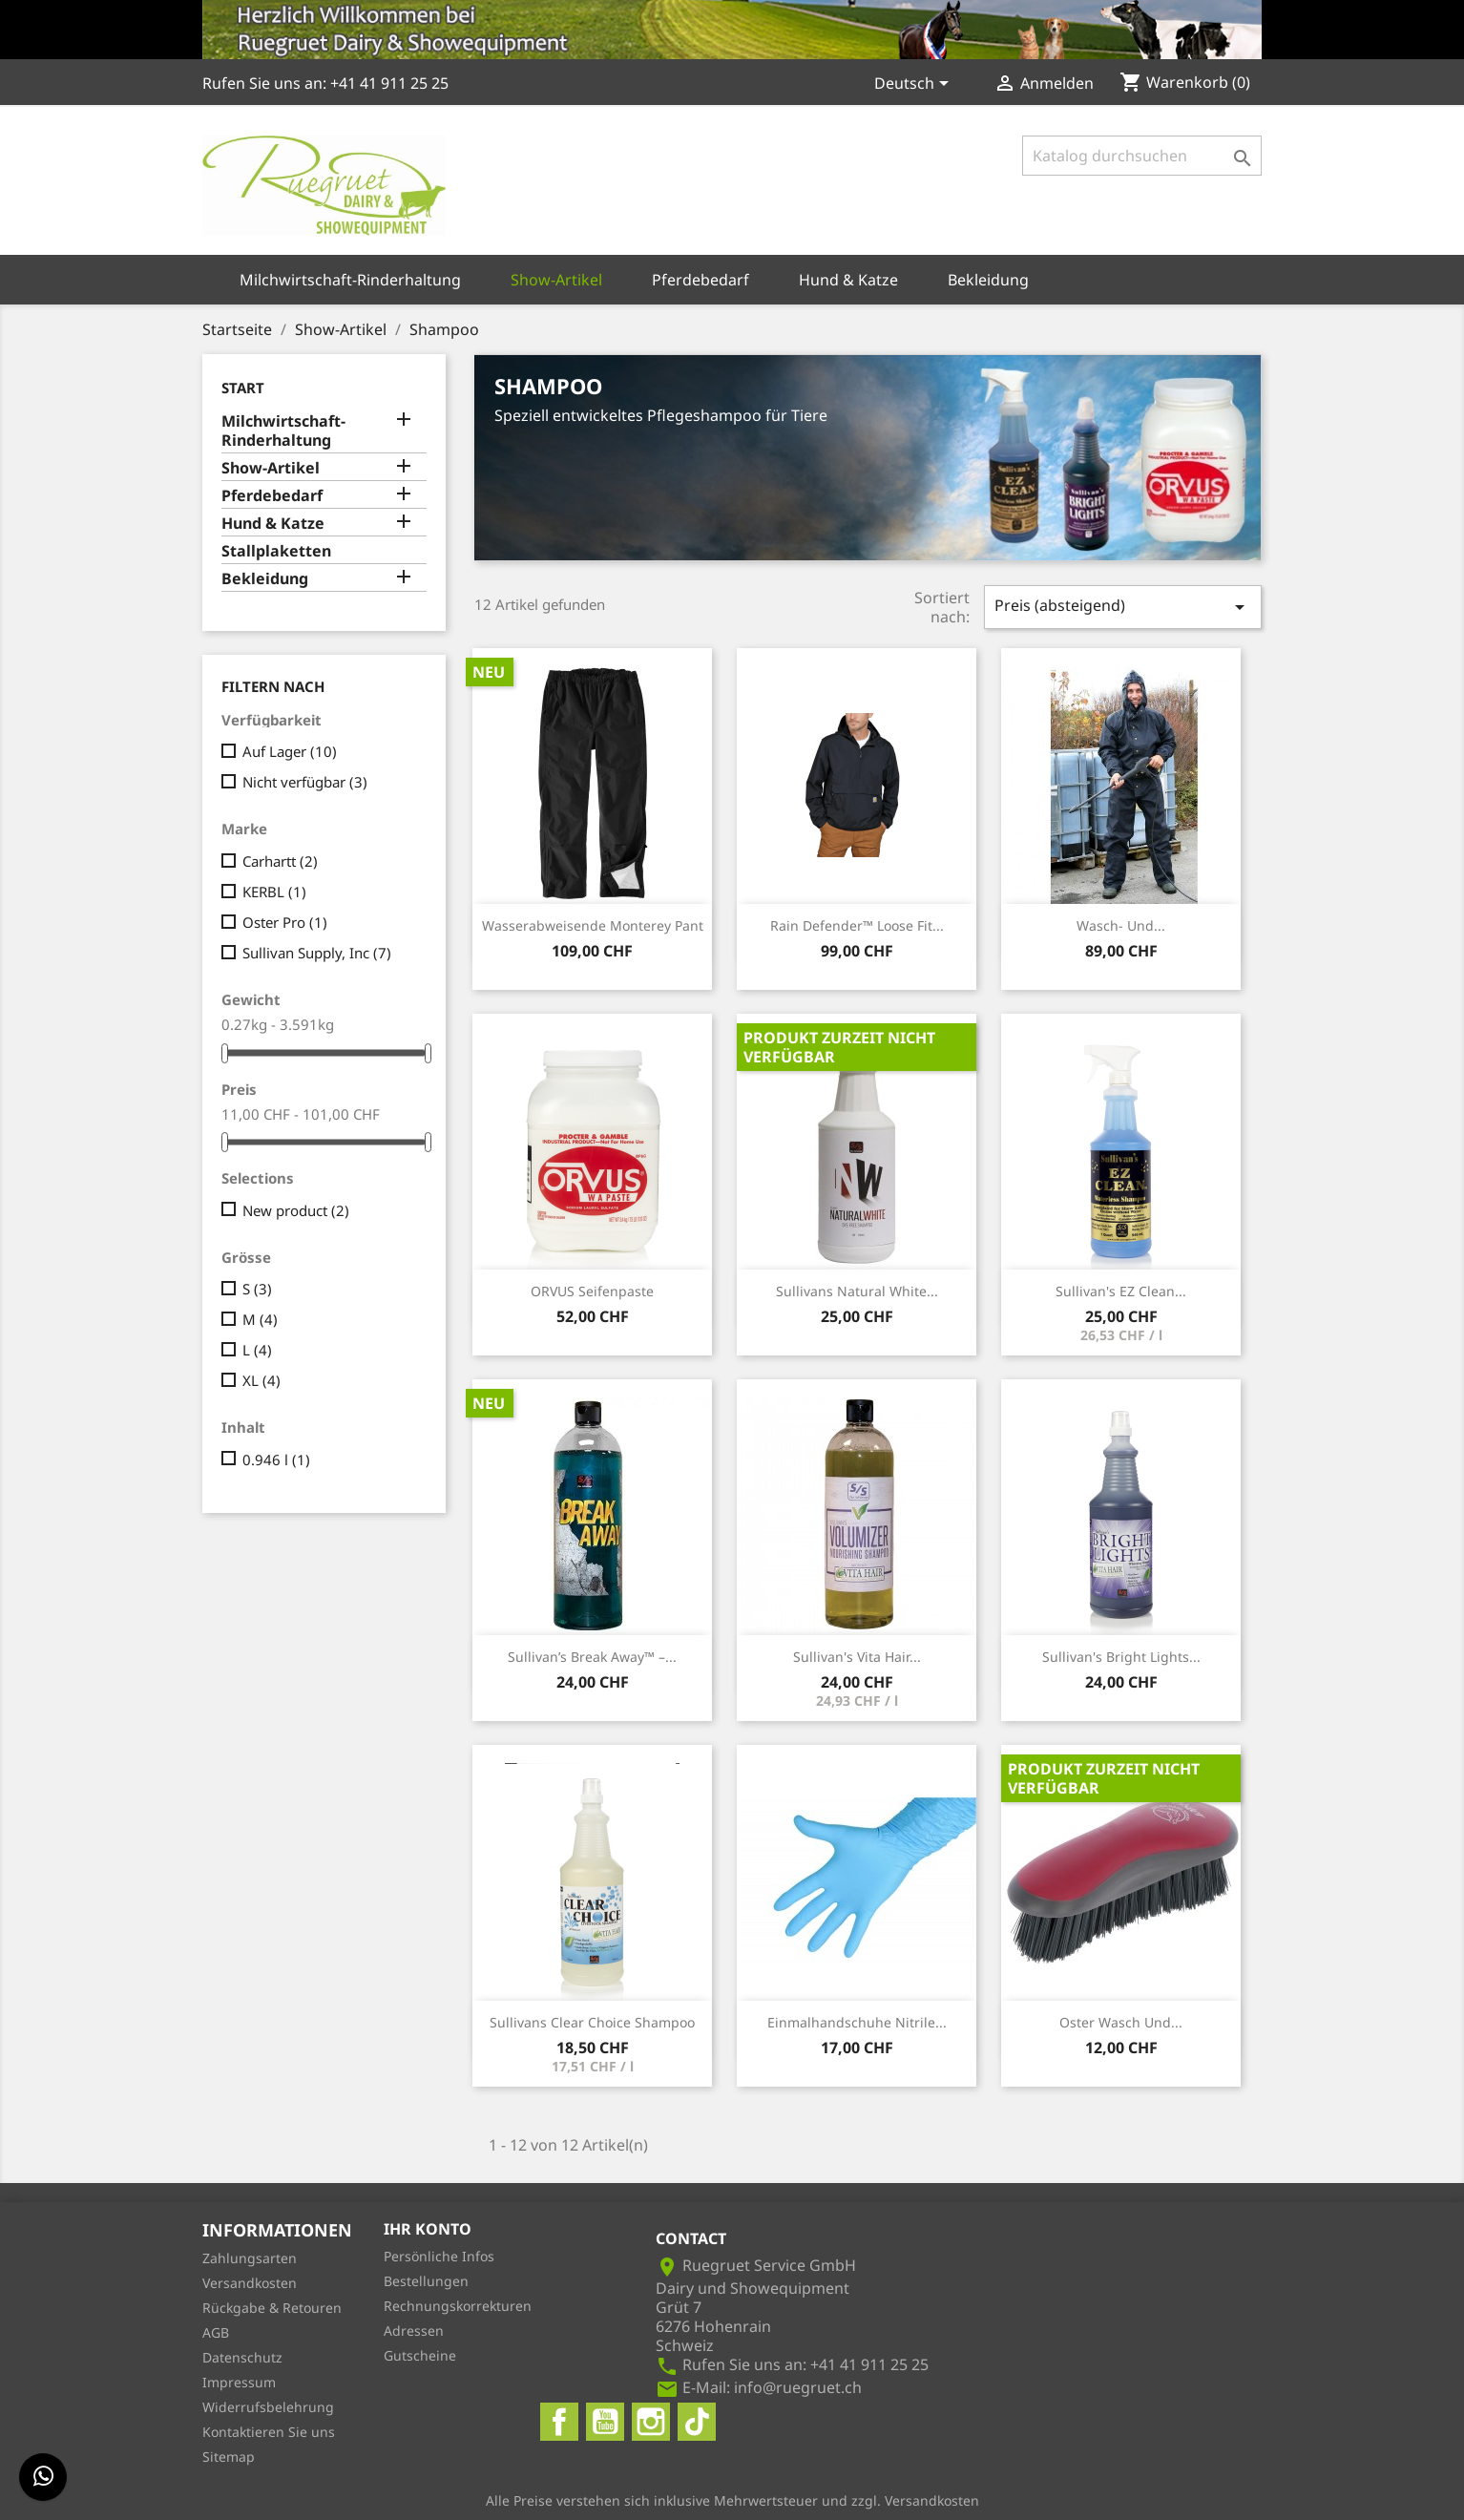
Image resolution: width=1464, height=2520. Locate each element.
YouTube (605, 2422)
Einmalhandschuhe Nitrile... (857, 2022)
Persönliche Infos (439, 2256)
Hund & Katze (848, 279)
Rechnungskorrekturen (458, 2306)
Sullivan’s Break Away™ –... (592, 1657)
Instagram (651, 2422)
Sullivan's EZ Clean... (1121, 1291)
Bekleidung (988, 279)
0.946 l (276, 1459)
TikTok (697, 2422)
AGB (215, 2332)
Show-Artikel (556, 279)
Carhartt (280, 861)
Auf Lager (289, 751)
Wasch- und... (1121, 925)
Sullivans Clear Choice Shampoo (592, 2022)
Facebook (559, 2422)
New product (295, 1210)
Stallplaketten (276, 551)
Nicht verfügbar (304, 781)
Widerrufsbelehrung (268, 2407)
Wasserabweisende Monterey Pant (592, 925)
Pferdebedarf (700, 279)
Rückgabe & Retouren (272, 2308)
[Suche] (1142, 156)
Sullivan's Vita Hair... (857, 1657)
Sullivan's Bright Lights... (1121, 1657)
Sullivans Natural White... (857, 1291)
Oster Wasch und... (1120, 2022)
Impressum (239, 2382)
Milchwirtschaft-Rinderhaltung (350, 279)
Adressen (414, 2330)
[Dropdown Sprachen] (914, 85)
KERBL (274, 891)
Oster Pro (284, 922)
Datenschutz (242, 2357)
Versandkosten (249, 2283)
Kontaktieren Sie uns (268, 2432)
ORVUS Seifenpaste (592, 1291)
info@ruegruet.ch (798, 2387)
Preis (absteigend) (1122, 607)
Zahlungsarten (249, 2258)
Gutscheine (420, 2355)
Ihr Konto (427, 2228)
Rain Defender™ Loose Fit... (857, 925)
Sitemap (228, 2456)
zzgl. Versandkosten (915, 2500)
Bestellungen (426, 2281)
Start (242, 387)
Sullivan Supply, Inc (316, 952)
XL (261, 1380)
